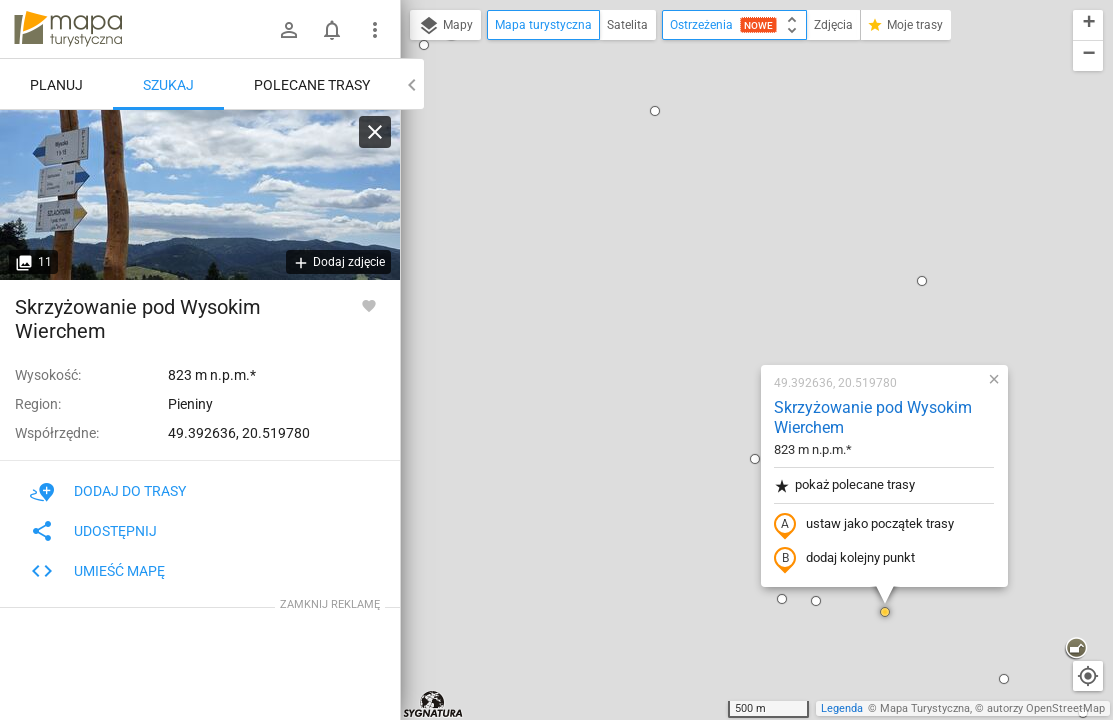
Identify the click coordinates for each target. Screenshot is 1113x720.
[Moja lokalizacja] (1088, 676)
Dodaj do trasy (108, 491)
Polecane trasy (312, 85)
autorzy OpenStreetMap (1046, 708)
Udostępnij (93, 531)
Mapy (445, 26)
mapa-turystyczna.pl (68, 29)
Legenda (842, 708)
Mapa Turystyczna (925, 708)
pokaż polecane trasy (716, 233)
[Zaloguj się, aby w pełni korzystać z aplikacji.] (369, 305)
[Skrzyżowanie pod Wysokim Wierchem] (200, 195)
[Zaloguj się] (289, 30)
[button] (450, 537)
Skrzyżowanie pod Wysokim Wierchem (745, 166)
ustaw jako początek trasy (736, 273)
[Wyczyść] (375, 132)
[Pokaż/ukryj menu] (375, 30)
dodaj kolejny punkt (716, 307)
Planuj (56, 85)
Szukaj (168, 85)
